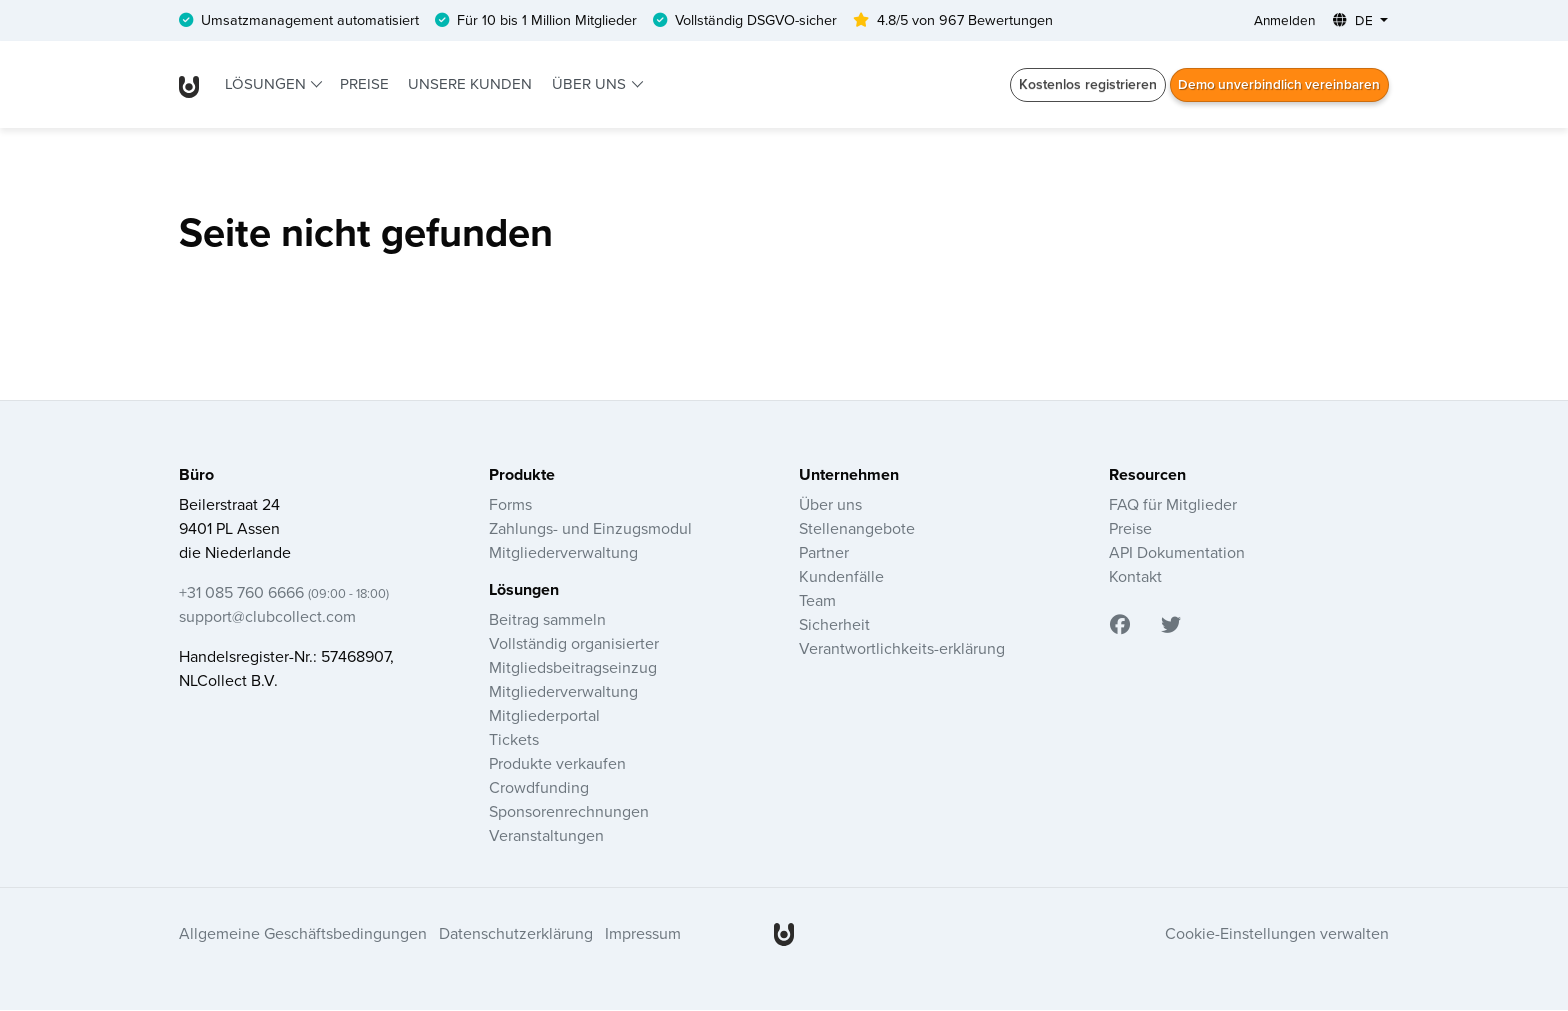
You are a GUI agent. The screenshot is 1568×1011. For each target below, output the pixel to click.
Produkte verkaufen (557, 764)
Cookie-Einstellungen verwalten (1277, 934)
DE (1354, 21)
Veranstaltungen (546, 836)
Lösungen (267, 84)
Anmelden (1282, 21)
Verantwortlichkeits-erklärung (902, 649)
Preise (364, 84)
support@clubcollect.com (267, 617)
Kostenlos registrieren (1083, 85)
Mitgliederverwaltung (563, 553)
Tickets (514, 740)
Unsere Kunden (470, 84)
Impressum (643, 934)
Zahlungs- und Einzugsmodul (590, 529)
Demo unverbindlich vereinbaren (1277, 85)
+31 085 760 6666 (284, 593)
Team (817, 601)
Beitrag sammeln (547, 620)
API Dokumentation (1177, 553)
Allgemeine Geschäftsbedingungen (303, 934)
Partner (824, 553)
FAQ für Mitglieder (1173, 505)
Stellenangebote (857, 529)
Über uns (591, 84)
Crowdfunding (539, 788)
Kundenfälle (841, 577)
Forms (510, 505)
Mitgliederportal (544, 716)
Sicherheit (834, 625)
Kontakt (1135, 577)
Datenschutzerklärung (516, 934)
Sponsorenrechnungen (569, 812)
